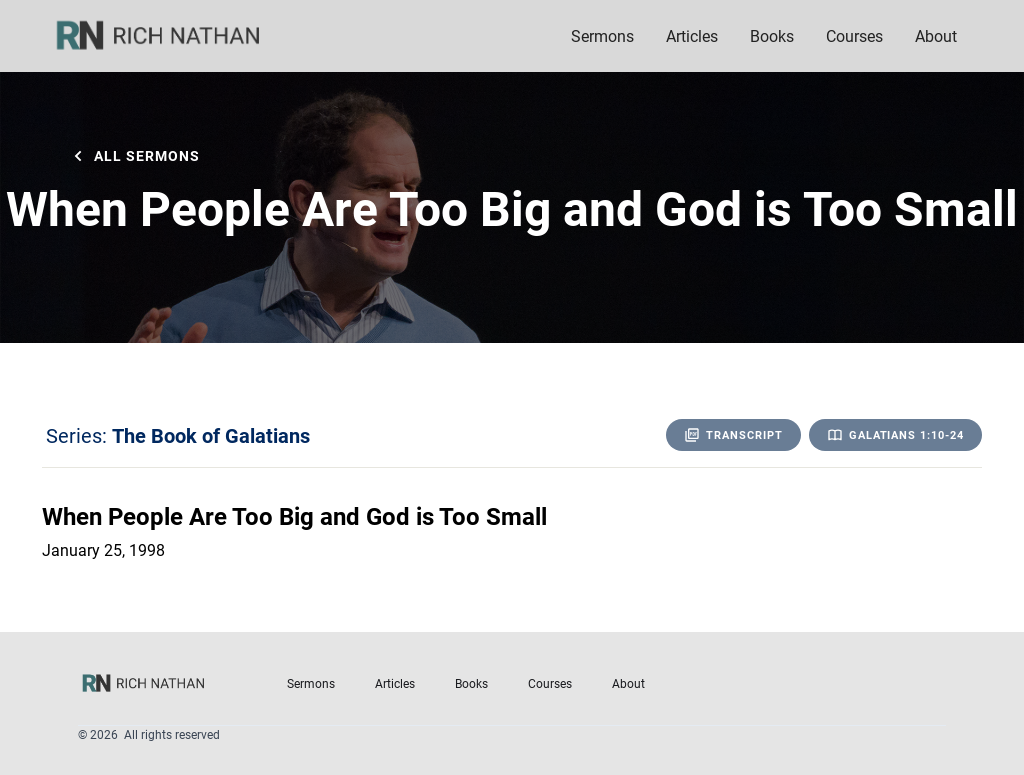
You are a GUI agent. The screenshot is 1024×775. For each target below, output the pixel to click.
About (628, 683)
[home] (171, 36)
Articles (692, 35)
